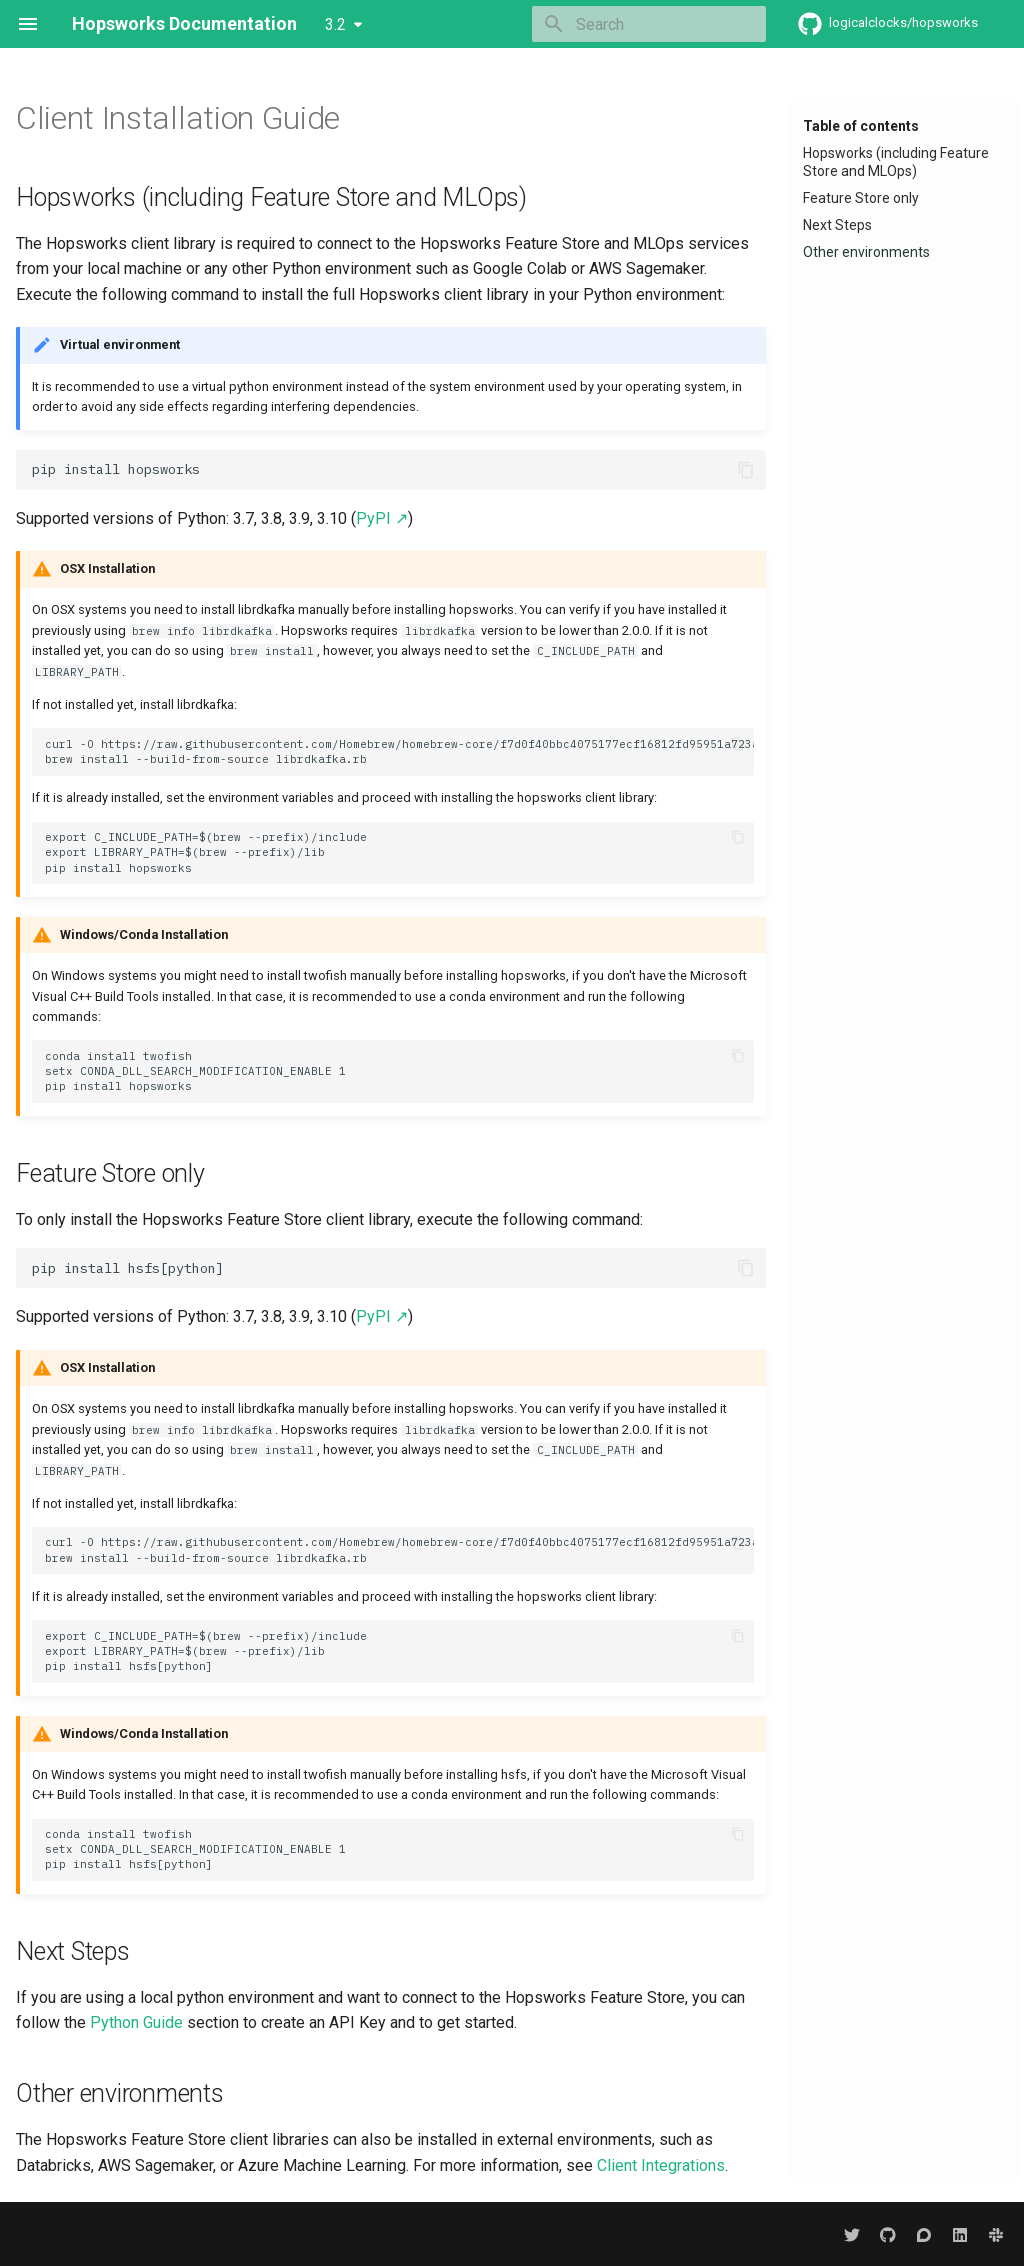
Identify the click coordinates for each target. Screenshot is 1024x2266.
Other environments (866, 252)
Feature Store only (861, 198)
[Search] (649, 24)
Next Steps (837, 225)
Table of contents (861, 126)
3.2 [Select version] (335, 24)
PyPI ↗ (382, 518)
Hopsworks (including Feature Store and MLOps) (896, 162)
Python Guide (136, 2022)
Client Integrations (661, 2165)
